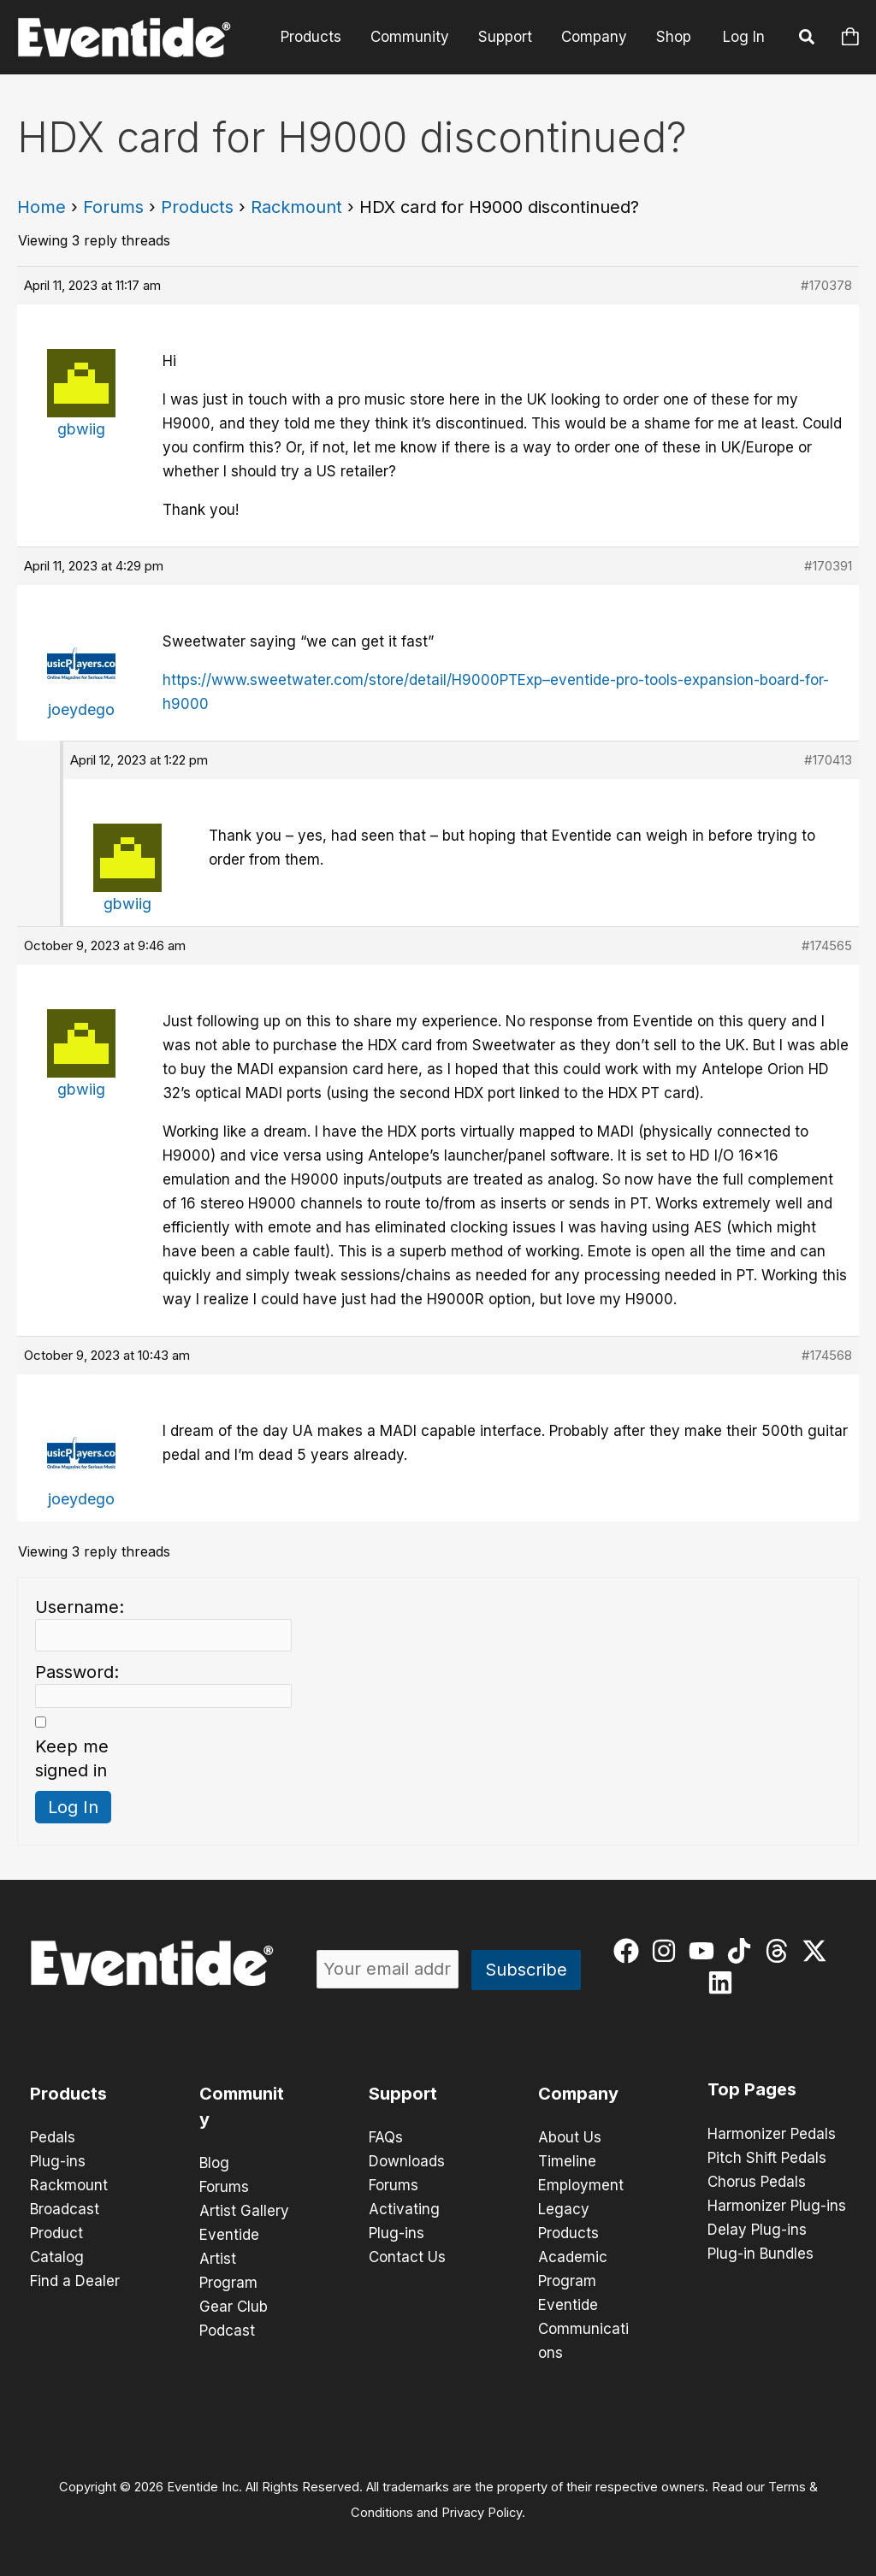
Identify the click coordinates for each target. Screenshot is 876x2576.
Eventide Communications (583, 2328)
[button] (807, 39)
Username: (79, 1607)
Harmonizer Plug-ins (776, 2205)
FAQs (386, 2137)
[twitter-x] (818, 1951)
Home (41, 207)
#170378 (826, 285)
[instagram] (667, 1951)
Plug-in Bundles (760, 2253)
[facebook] (630, 1951)
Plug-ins (58, 2161)
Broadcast (64, 2209)
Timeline (567, 2161)
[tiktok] (743, 1951)
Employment (581, 2185)
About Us (569, 2137)
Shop (673, 36)
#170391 (828, 566)
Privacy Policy (481, 2512)
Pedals (52, 2137)
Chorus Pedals (756, 2181)
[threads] (780, 1951)
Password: (77, 1672)
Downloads (407, 2161)
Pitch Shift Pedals (766, 2157)
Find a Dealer (75, 2280)
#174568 (827, 1355)
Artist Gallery (244, 2210)
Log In (744, 36)
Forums (113, 207)
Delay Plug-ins (757, 2229)
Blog (214, 2162)
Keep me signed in (72, 1758)
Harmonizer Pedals (771, 2133)
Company (594, 36)
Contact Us (407, 2257)
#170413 (828, 760)
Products (311, 36)
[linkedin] (724, 1982)
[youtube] (705, 1951)
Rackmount (296, 207)
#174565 (827, 945)
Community (409, 36)
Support (505, 36)
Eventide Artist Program (229, 2258)
